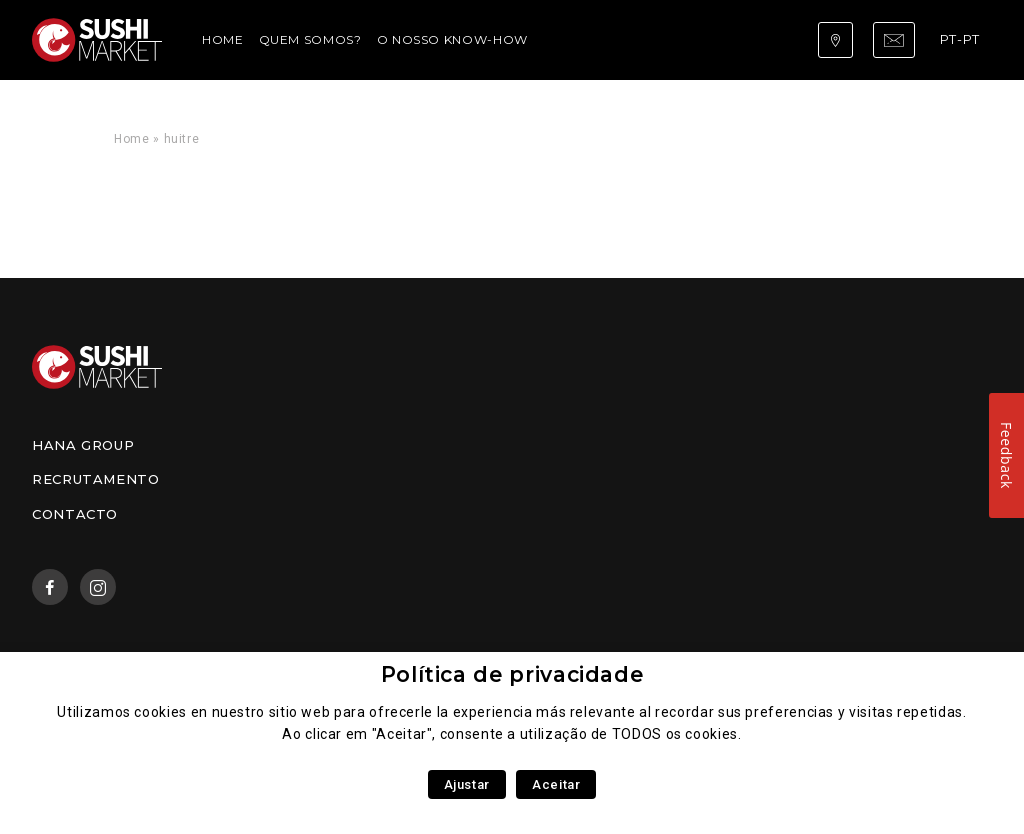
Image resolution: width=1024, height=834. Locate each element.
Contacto (75, 514)
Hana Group (83, 445)
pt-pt (960, 39)
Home (223, 39)
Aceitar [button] (556, 784)
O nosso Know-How (452, 39)
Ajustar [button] (467, 784)
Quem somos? (310, 39)
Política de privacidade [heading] (512, 674)
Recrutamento (96, 479)
